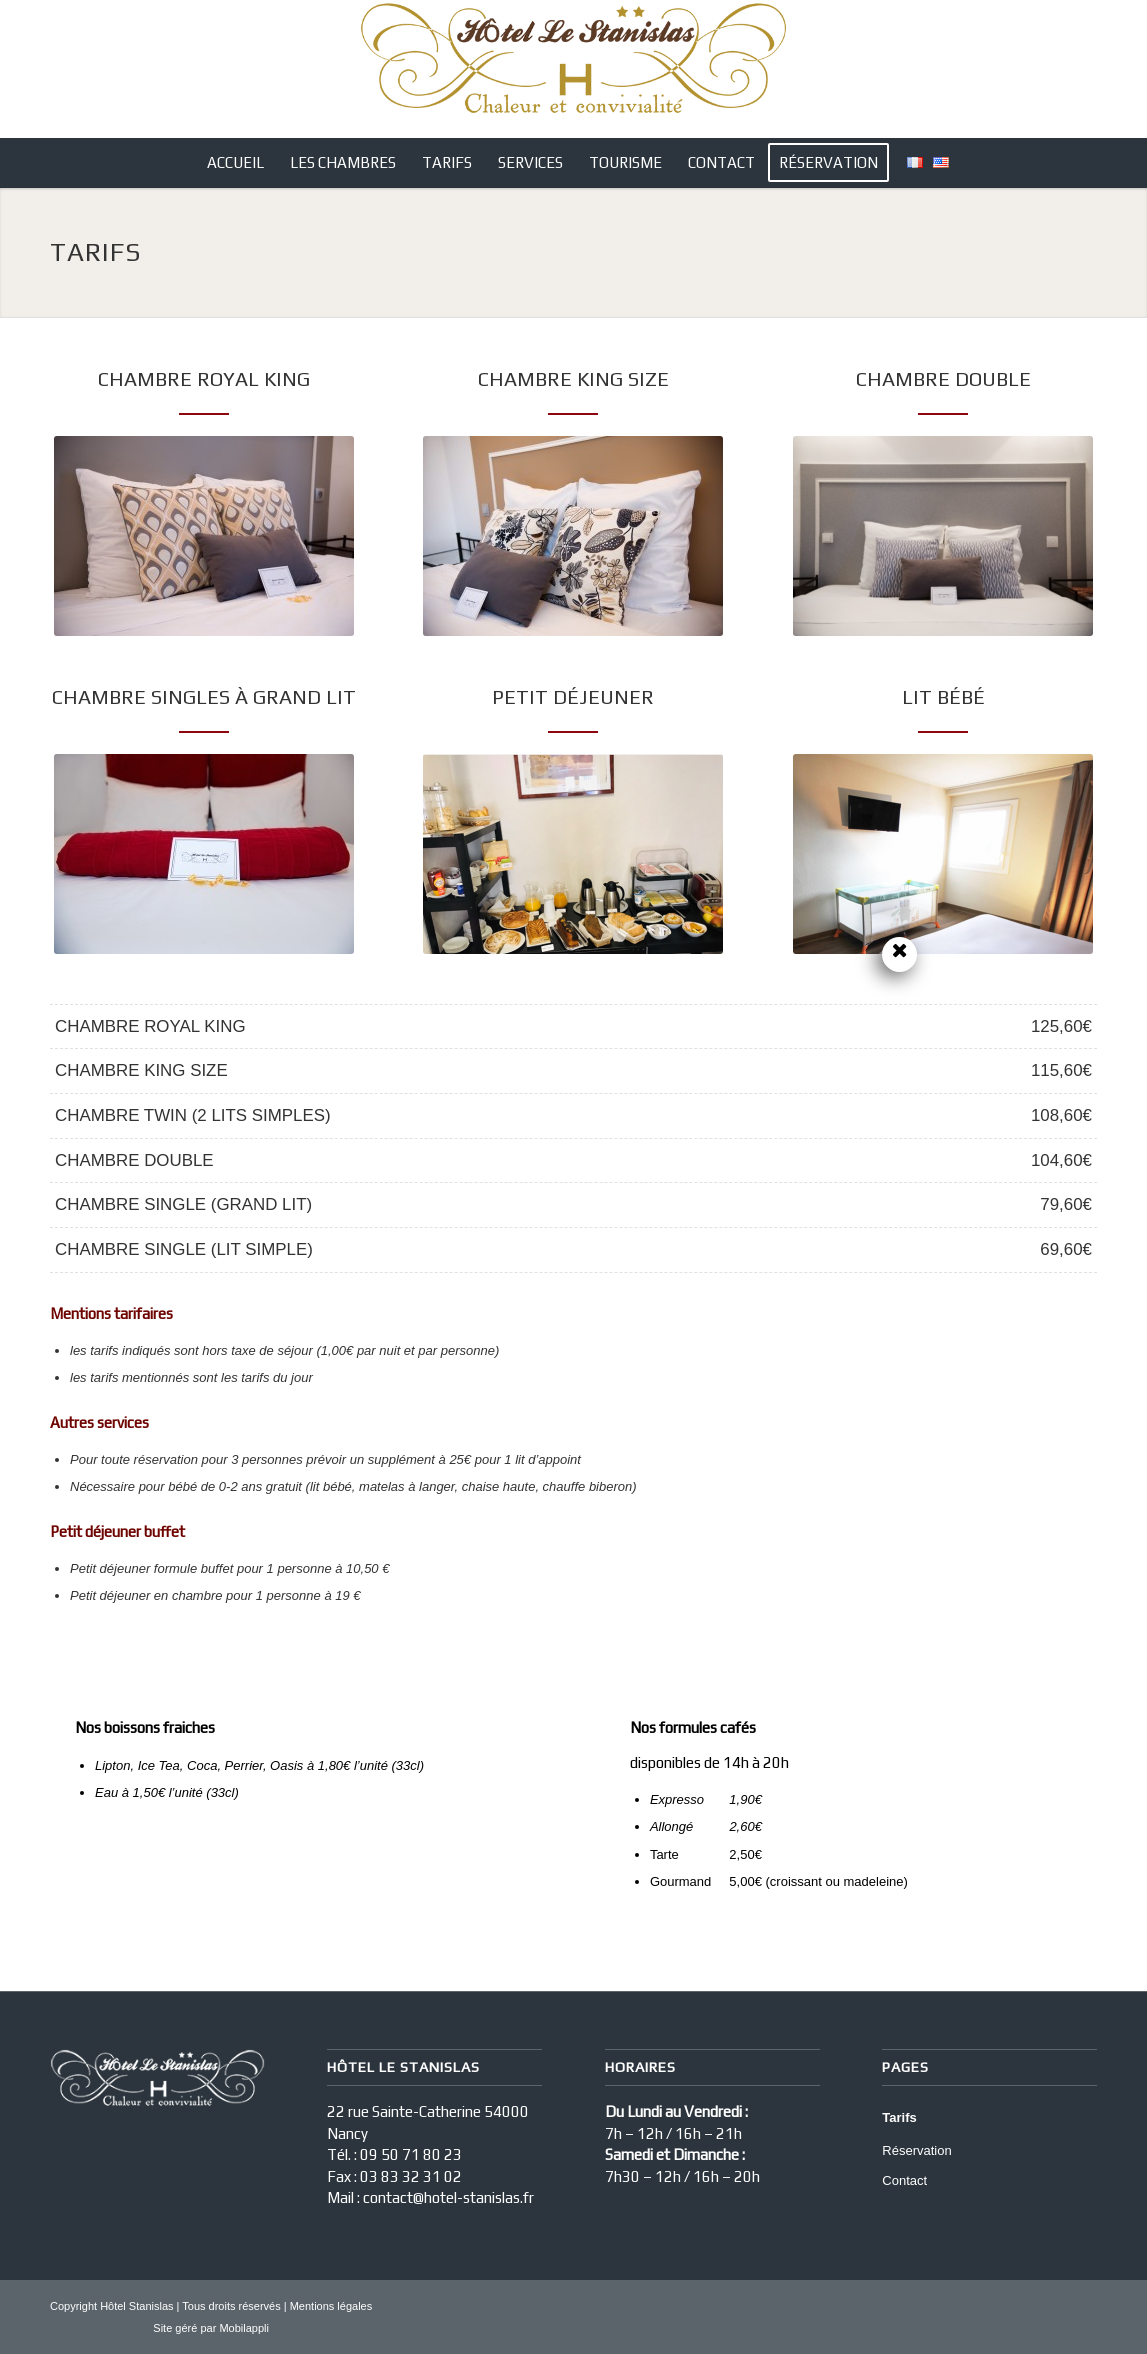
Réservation (916, 2150)
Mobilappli (244, 2328)
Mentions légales (331, 2306)
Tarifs (899, 2117)
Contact (904, 2180)
